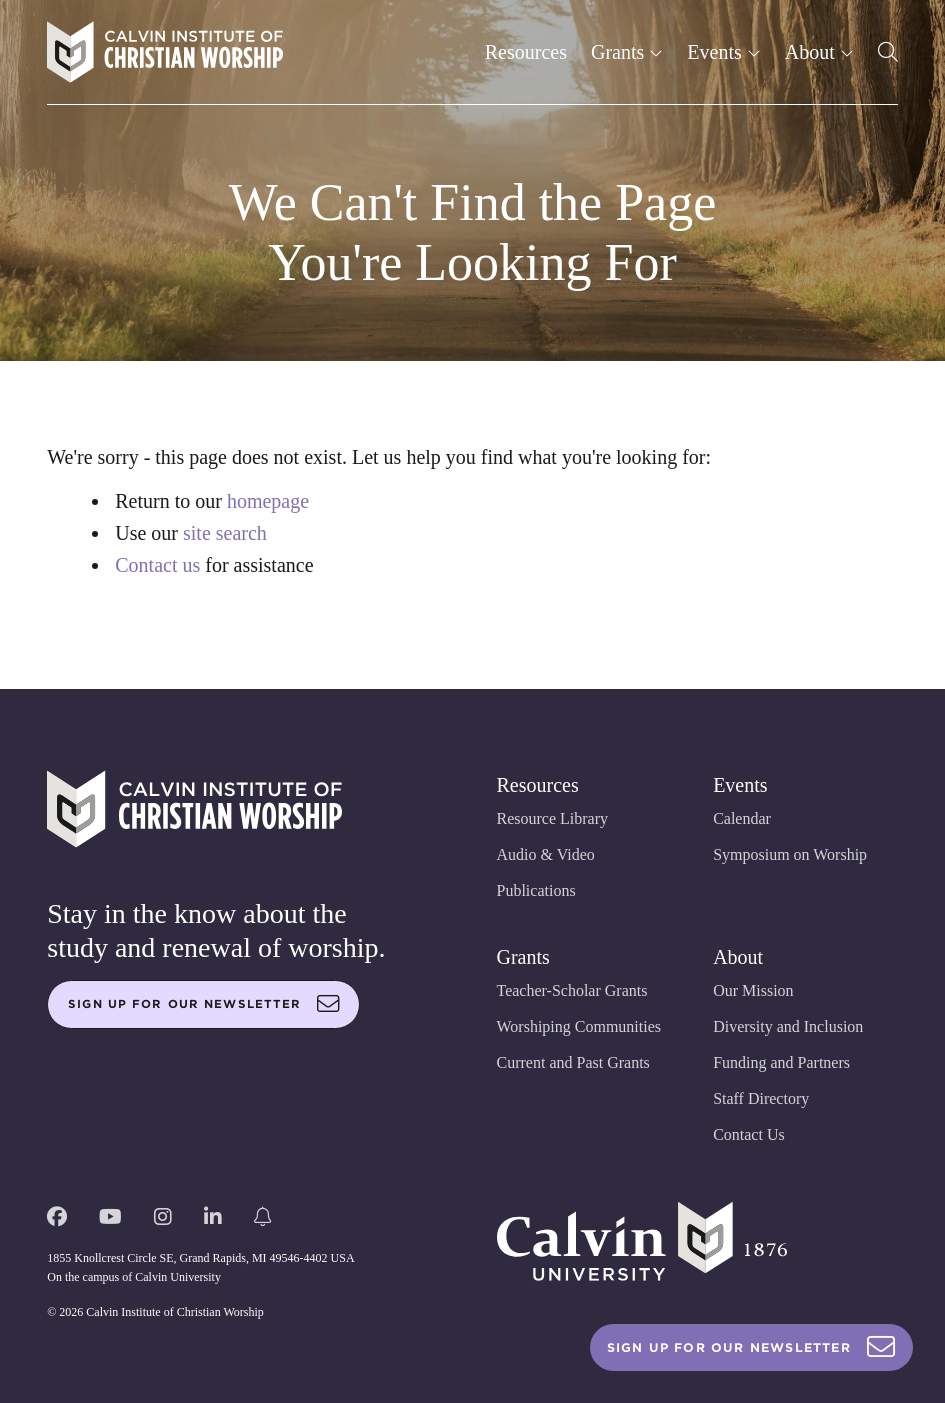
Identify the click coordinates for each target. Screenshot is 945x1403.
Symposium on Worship (790, 854)
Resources (526, 52)
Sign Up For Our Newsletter (751, 1347)
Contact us (157, 565)
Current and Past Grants (573, 1062)
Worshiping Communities (579, 1026)
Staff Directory (761, 1098)
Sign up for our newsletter (204, 1004)
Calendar (742, 818)
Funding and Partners (781, 1062)
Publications (536, 890)
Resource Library (553, 818)
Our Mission (753, 990)
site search (225, 533)
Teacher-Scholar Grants (572, 990)
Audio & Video (546, 854)
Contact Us (749, 1134)
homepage (268, 501)
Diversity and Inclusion (788, 1026)
